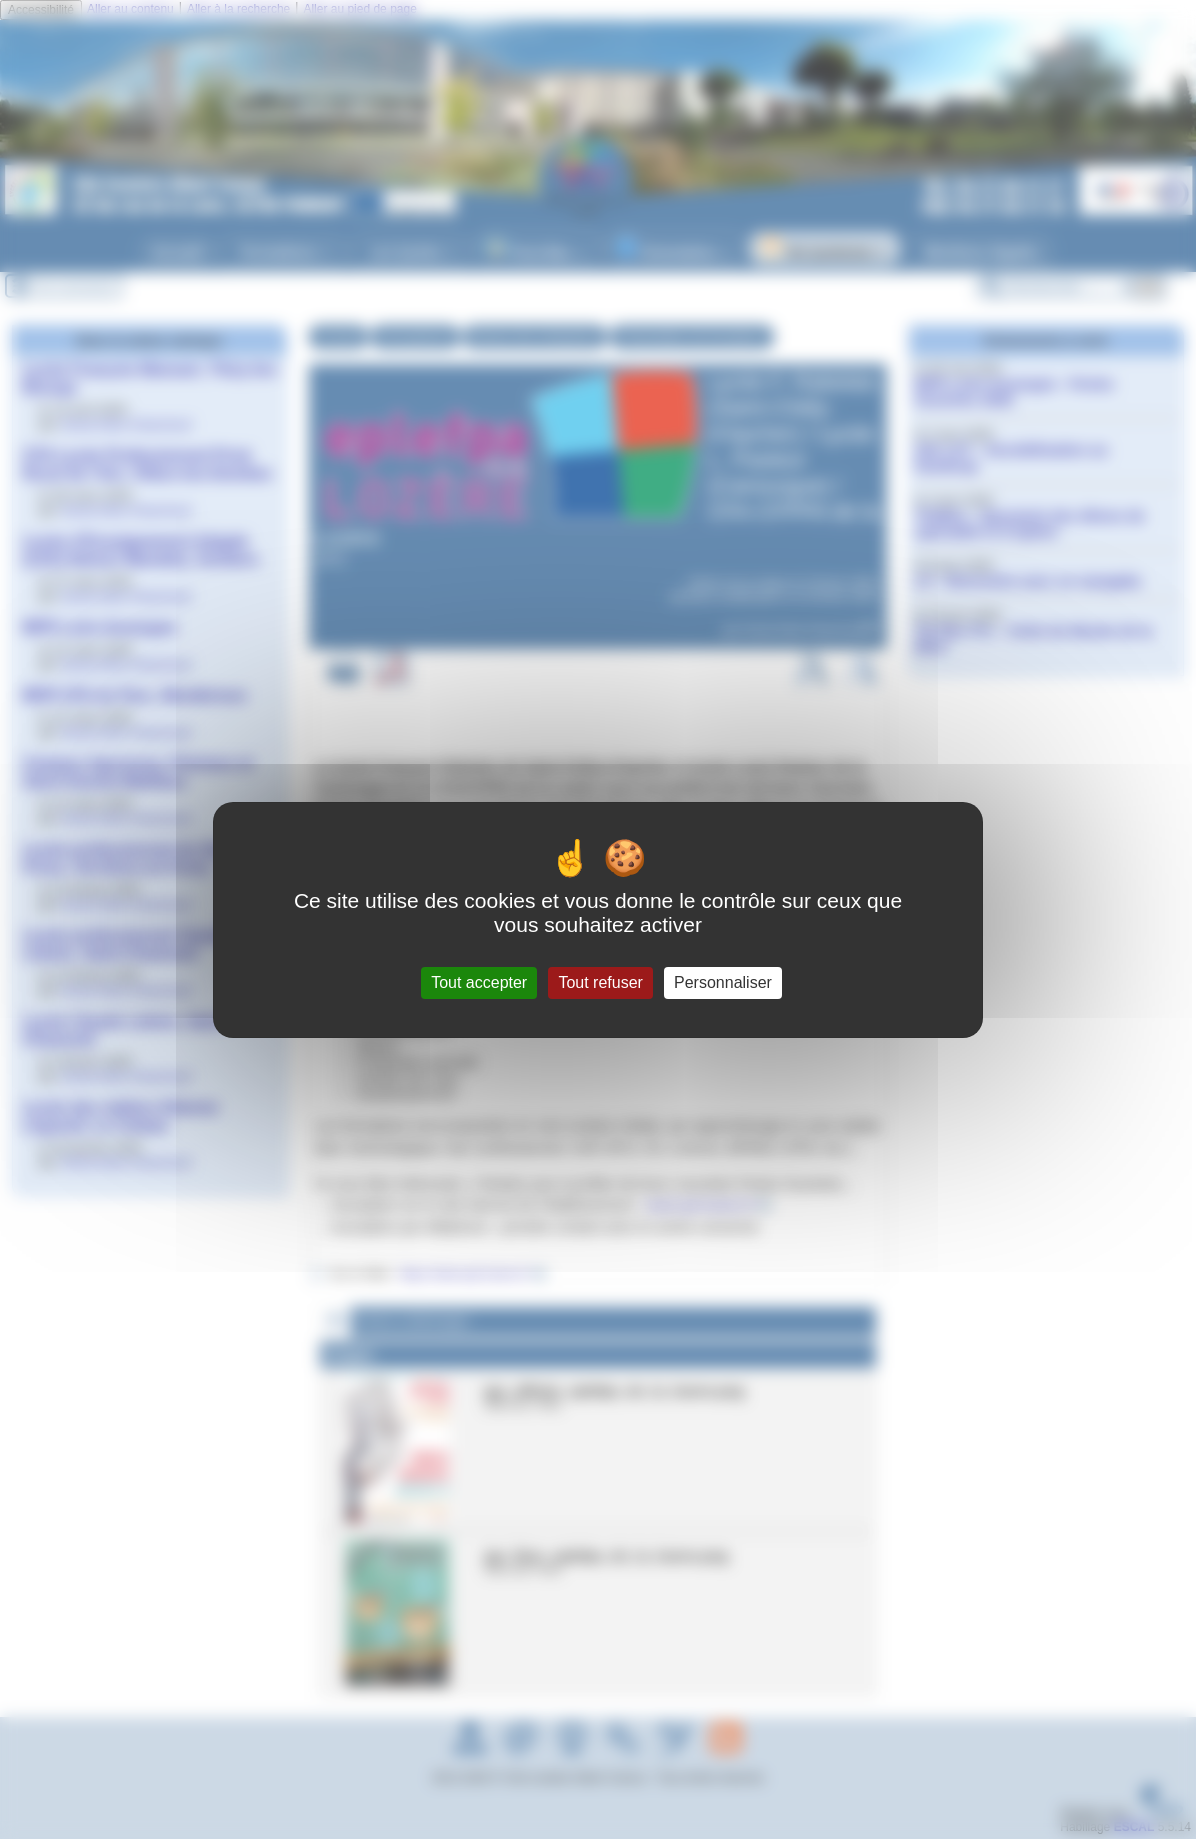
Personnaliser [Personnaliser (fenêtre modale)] (723, 982)
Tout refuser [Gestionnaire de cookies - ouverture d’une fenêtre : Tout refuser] (600, 982)
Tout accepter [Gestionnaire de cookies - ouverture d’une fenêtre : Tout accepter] (479, 982)
